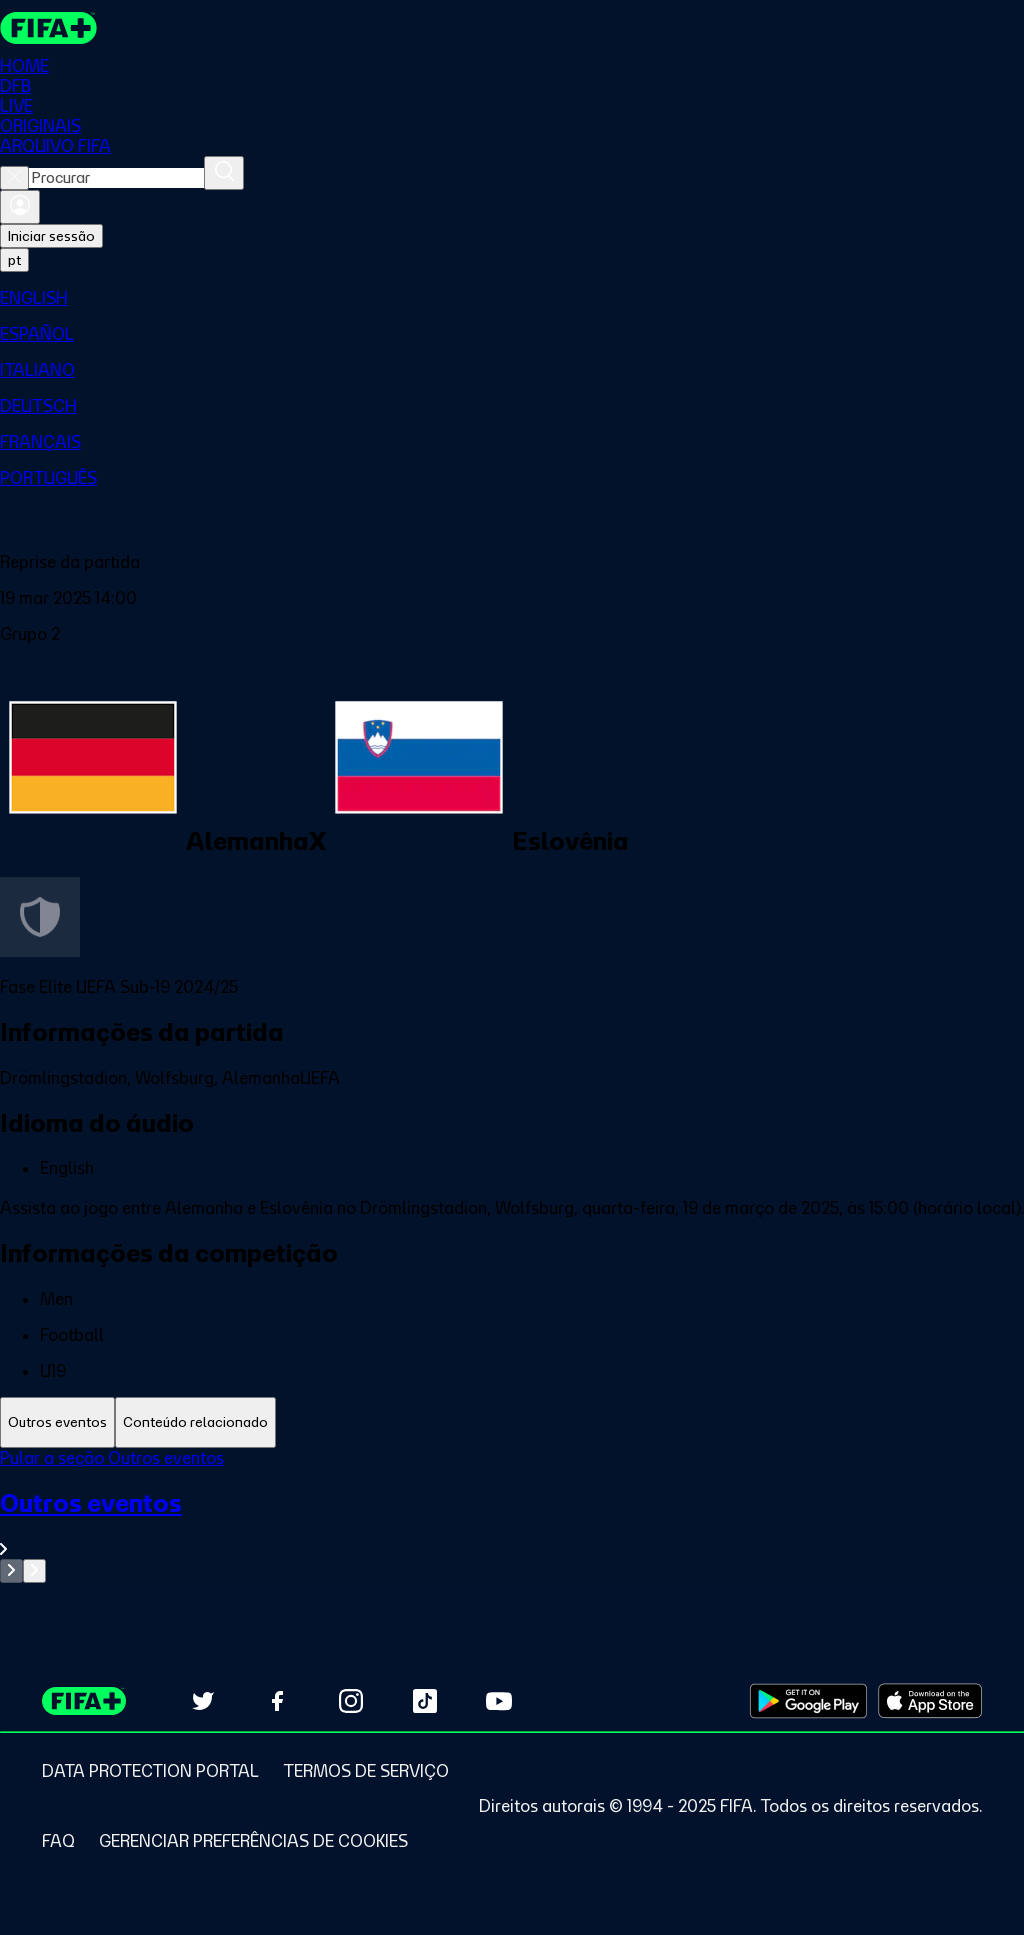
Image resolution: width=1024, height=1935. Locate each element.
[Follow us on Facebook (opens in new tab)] (277, 1701)
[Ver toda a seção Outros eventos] (512, 1523)
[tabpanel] (512, 1515)
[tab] (57, 1422)
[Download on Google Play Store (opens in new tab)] (808, 1701)
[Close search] (14, 178)
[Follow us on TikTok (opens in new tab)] (425, 1701)
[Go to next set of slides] (34, 1571)
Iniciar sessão (51, 236)
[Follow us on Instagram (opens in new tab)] (351, 1701)
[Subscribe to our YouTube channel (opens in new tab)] (499, 1701)
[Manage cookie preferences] (253, 1841)
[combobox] (116, 178)
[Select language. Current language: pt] (14, 260)
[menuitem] (512, 298)
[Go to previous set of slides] (11, 1571)
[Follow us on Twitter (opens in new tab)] (203, 1701)
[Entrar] (20, 207)
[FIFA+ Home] (48, 28)
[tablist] (512, 1422)
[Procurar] (224, 173)
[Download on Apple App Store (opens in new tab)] (930, 1701)
